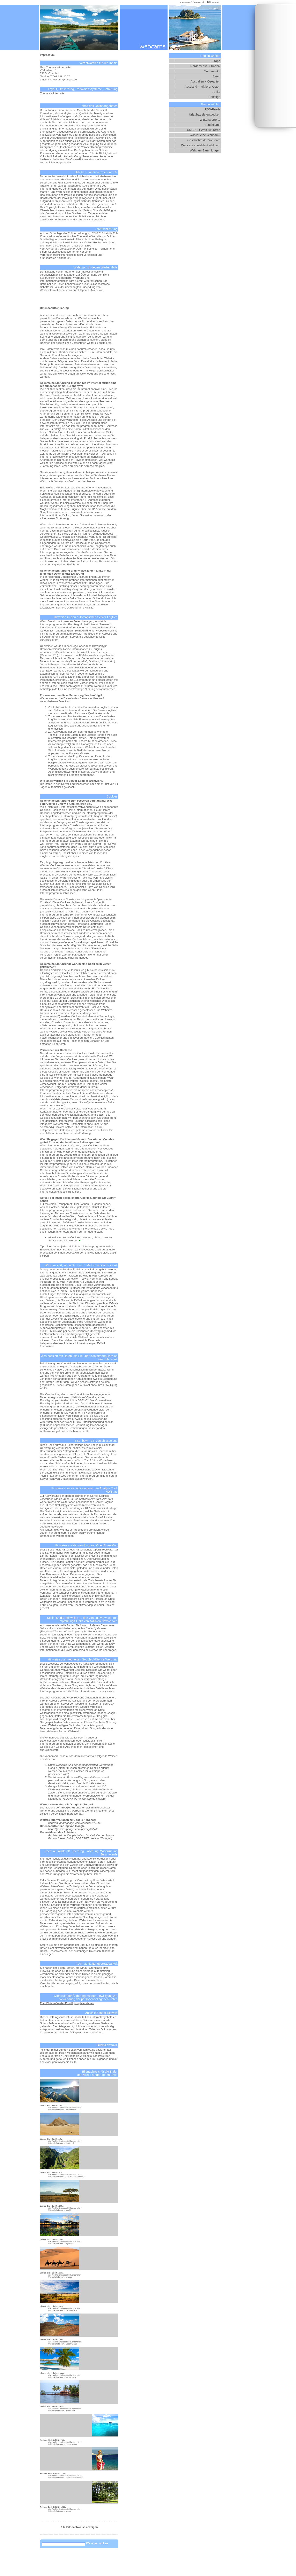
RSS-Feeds (212, 109)
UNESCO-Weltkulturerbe (203, 130)
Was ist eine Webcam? (205, 135)
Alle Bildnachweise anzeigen (79, 2527)
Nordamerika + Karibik (205, 66)
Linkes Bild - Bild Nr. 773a (52, 2273)
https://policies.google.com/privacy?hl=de (73, 1829)
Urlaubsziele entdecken (204, 114)
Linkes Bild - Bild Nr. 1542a (52, 2407)
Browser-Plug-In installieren (84, 1777)
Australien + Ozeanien (205, 81)
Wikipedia (86, 2055)
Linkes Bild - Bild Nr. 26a (51, 2106)
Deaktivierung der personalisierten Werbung (83, 1764)
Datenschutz (199, 2)
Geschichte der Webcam (203, 140)
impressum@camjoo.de (62, 79)
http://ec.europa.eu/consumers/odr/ (61, 248)
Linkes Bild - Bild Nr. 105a (52, 2206)
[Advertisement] (275, 65)
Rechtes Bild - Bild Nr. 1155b (53, 2474)
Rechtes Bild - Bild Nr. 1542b (53, 2507)
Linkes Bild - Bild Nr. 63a (51, 2172)
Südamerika (212, 71)
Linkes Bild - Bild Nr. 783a (52, 2306)
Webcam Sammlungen (205, 150)
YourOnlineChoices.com (77, 1798)
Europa (215, 61)
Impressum (185, 2)
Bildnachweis (106, 2045)
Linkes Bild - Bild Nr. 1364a (52, 2373)
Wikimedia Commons (102, 2052)
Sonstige (214, 97)
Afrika (216, 91)
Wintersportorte (210, 119)
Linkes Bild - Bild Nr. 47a (51, 2139)
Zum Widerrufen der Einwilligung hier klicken (67, 2003)
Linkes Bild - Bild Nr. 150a (52, 2239)
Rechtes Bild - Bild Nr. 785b (52, 2440)
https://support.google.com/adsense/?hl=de (74, 1822)
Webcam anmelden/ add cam (200, 145)
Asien (216, 76)
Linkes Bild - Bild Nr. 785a (52, 2340)
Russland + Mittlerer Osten (202, 86)
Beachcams (212, 124)
